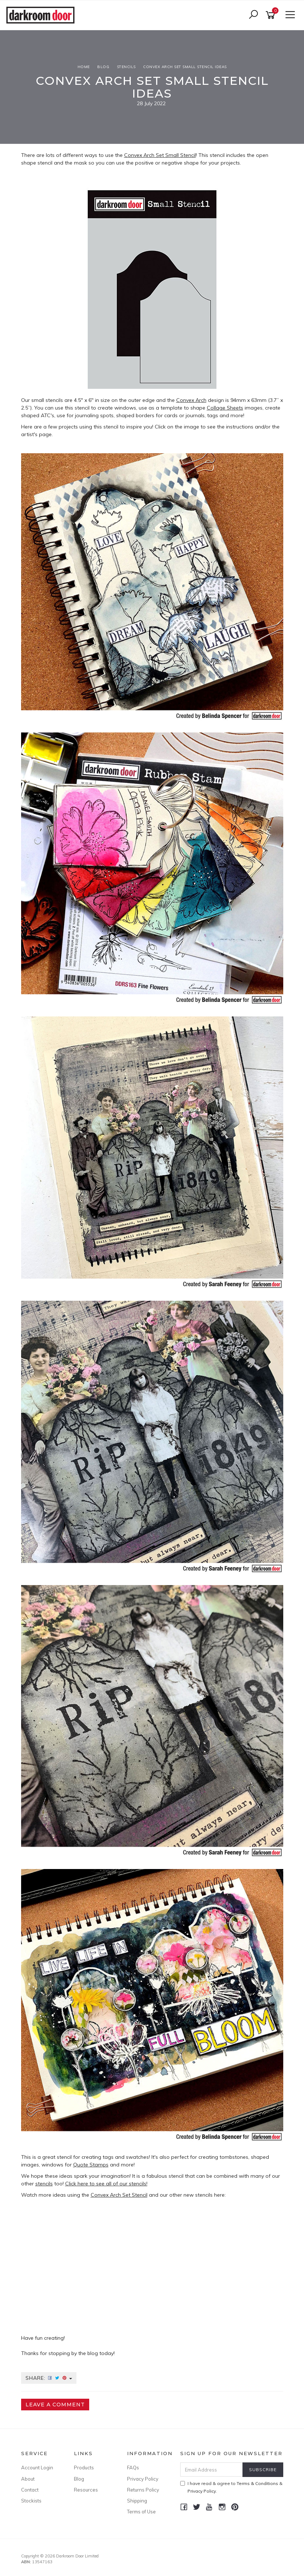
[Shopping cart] (271, 15)
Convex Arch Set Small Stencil (160, 155)
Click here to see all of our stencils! (106, 2183)
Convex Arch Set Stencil (119, 2195)
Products (84, 2467)
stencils (44, 2183)
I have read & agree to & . (231, 2487)
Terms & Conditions (257, 2483)
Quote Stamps (90, 2164)
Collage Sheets (225, 407)
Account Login (37, 2467)
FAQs (133, 2467)
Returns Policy (143, 2490)
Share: (48, 2378)
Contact (30, 2490)
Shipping (137, 2501)
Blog (79, 2479)
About (28, 2479)
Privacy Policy (142, 2479)
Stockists (31, 2501)
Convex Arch (191, 400)
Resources (86, 2490)
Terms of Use (141, 2511)
